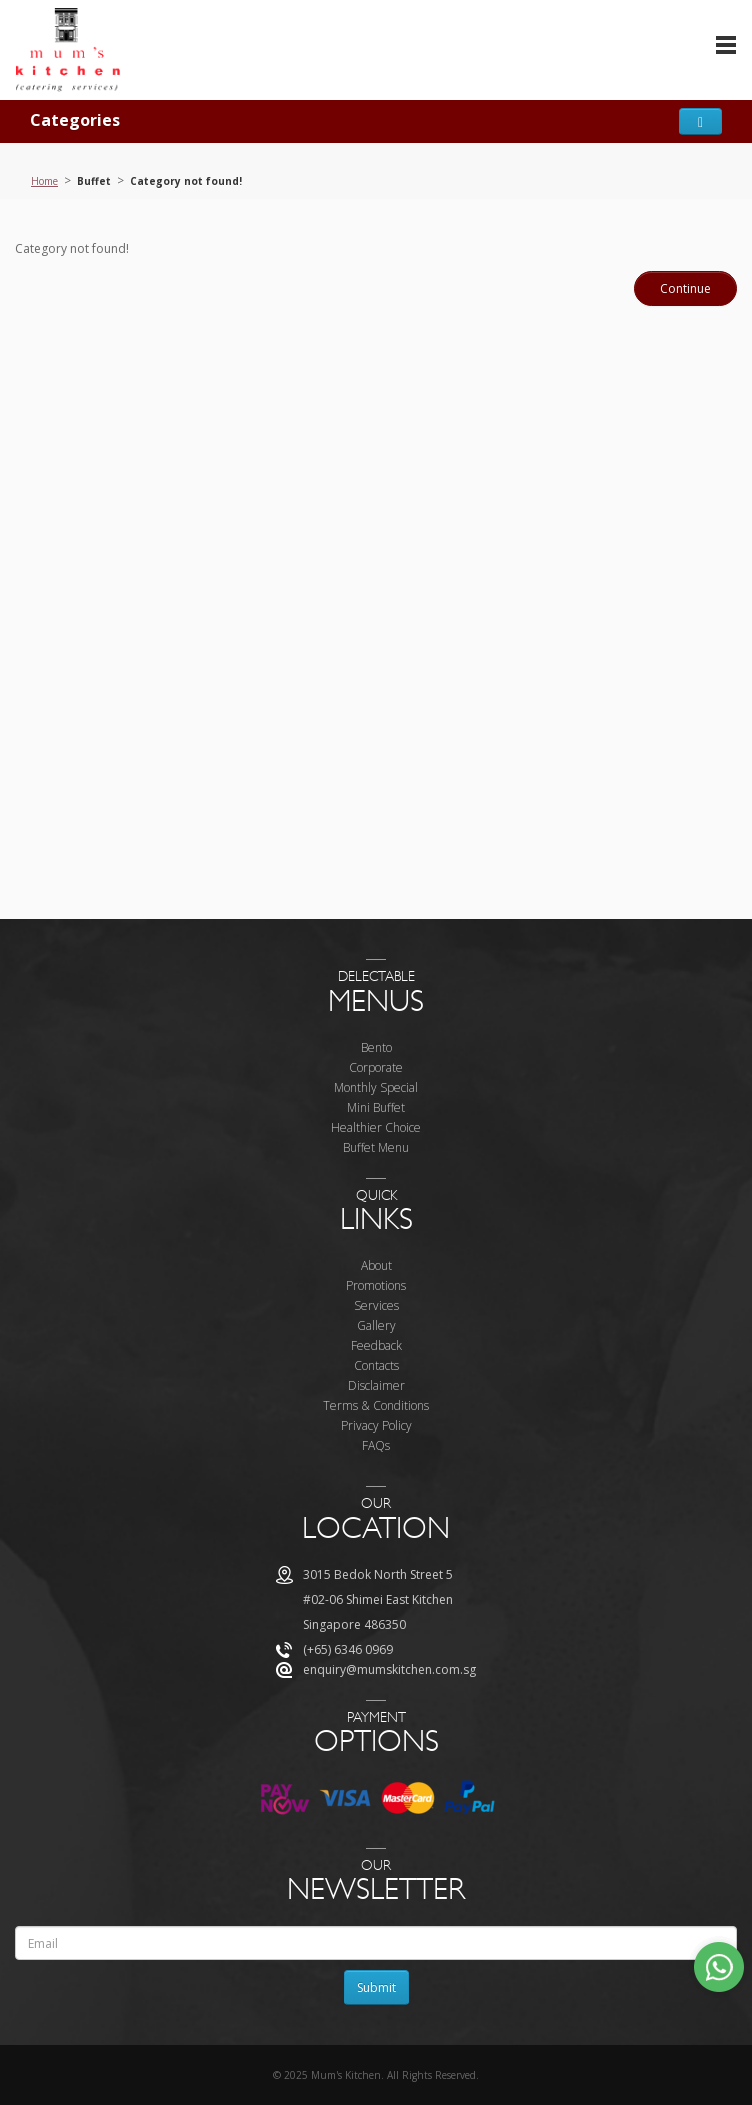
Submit (376, 1987)
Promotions (376, 1285)
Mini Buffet (376, 1107)
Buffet (94, 181)
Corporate (376, 1067)
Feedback (376, 1345)
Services (376, 1305)
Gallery (376, 1325)
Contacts (376, 1365)
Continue (685, 288)
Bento (376, 1047)
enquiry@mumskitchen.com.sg (389, 1669)
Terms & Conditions (376, 1405)
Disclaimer (376, 1385)
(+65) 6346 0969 (348, 1649)
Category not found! (186, 181)
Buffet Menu (376, 1147)
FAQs (376, 1445)
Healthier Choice (376, 1127)
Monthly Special (376, 1087)
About (376, 1265)
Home (44, 181)
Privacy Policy (376, 1425)
